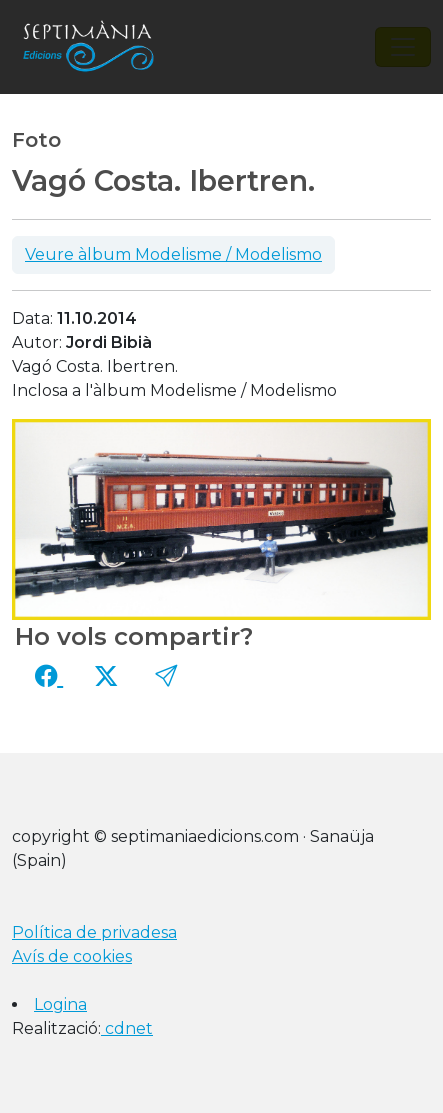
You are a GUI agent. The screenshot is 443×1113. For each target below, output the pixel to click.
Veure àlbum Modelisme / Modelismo (173, 254)
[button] (166, 676)
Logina (60, 1004)
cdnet (127, 1028)
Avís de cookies (72, 956)
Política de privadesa (94, 932)
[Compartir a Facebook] (49, 676)
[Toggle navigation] (403, 47)
